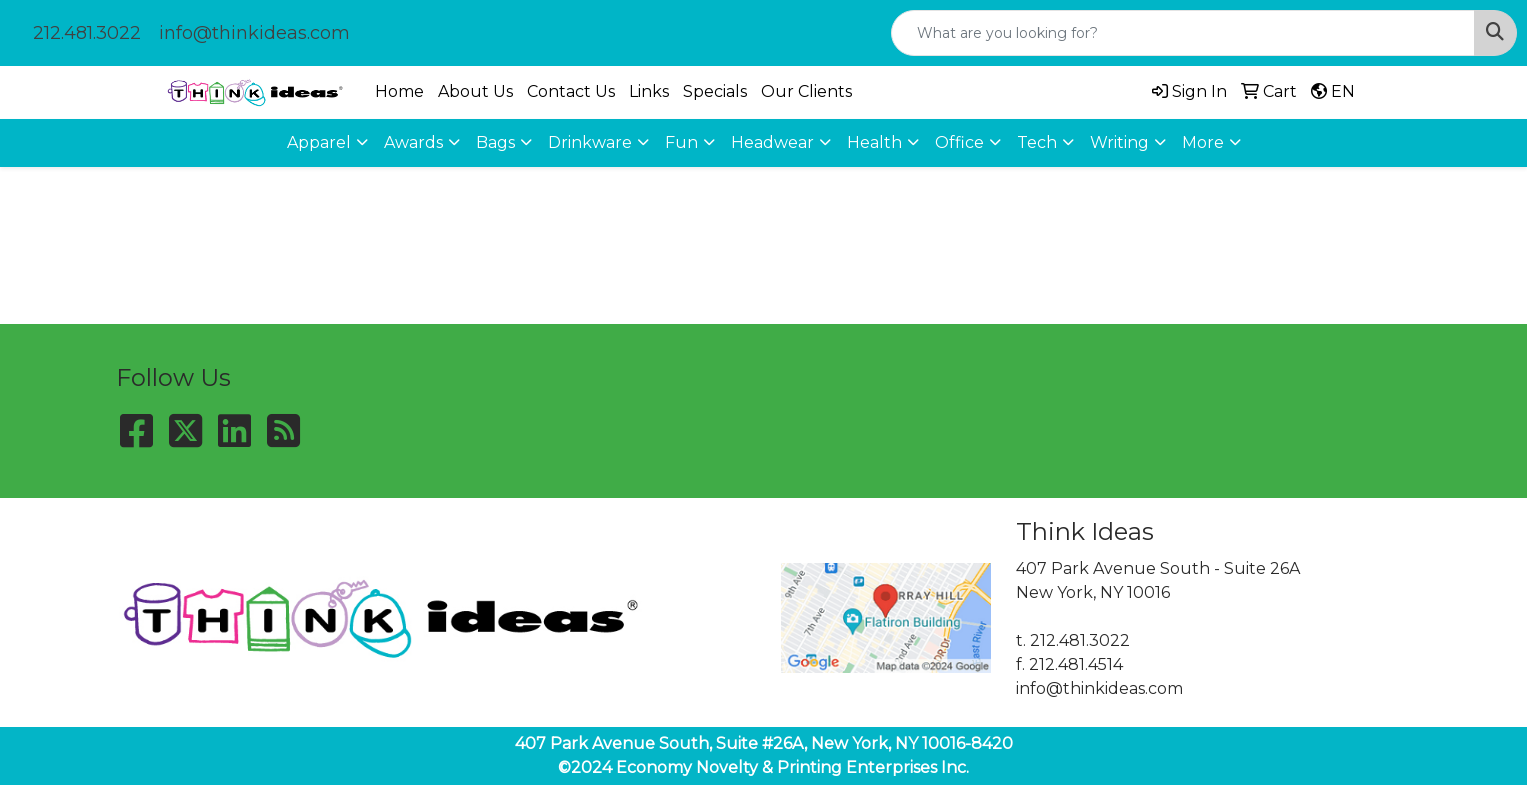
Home (399, 91)
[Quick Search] (1183, 33)
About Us (475, 91)
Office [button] (959, 142)
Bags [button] (495, 142)
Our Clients (806, 91)
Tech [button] (1037, 142)
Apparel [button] (319, 142)
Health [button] (874, 142)
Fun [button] (681, 142)
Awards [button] (413, 142)
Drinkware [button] (590, 142)
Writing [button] (1119, 142)
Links (649, 91)
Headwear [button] (772, 142)
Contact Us (571, 91)
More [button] (1203, 142)
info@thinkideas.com (254, 33)
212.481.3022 (87, 33)
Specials (715, 91)
